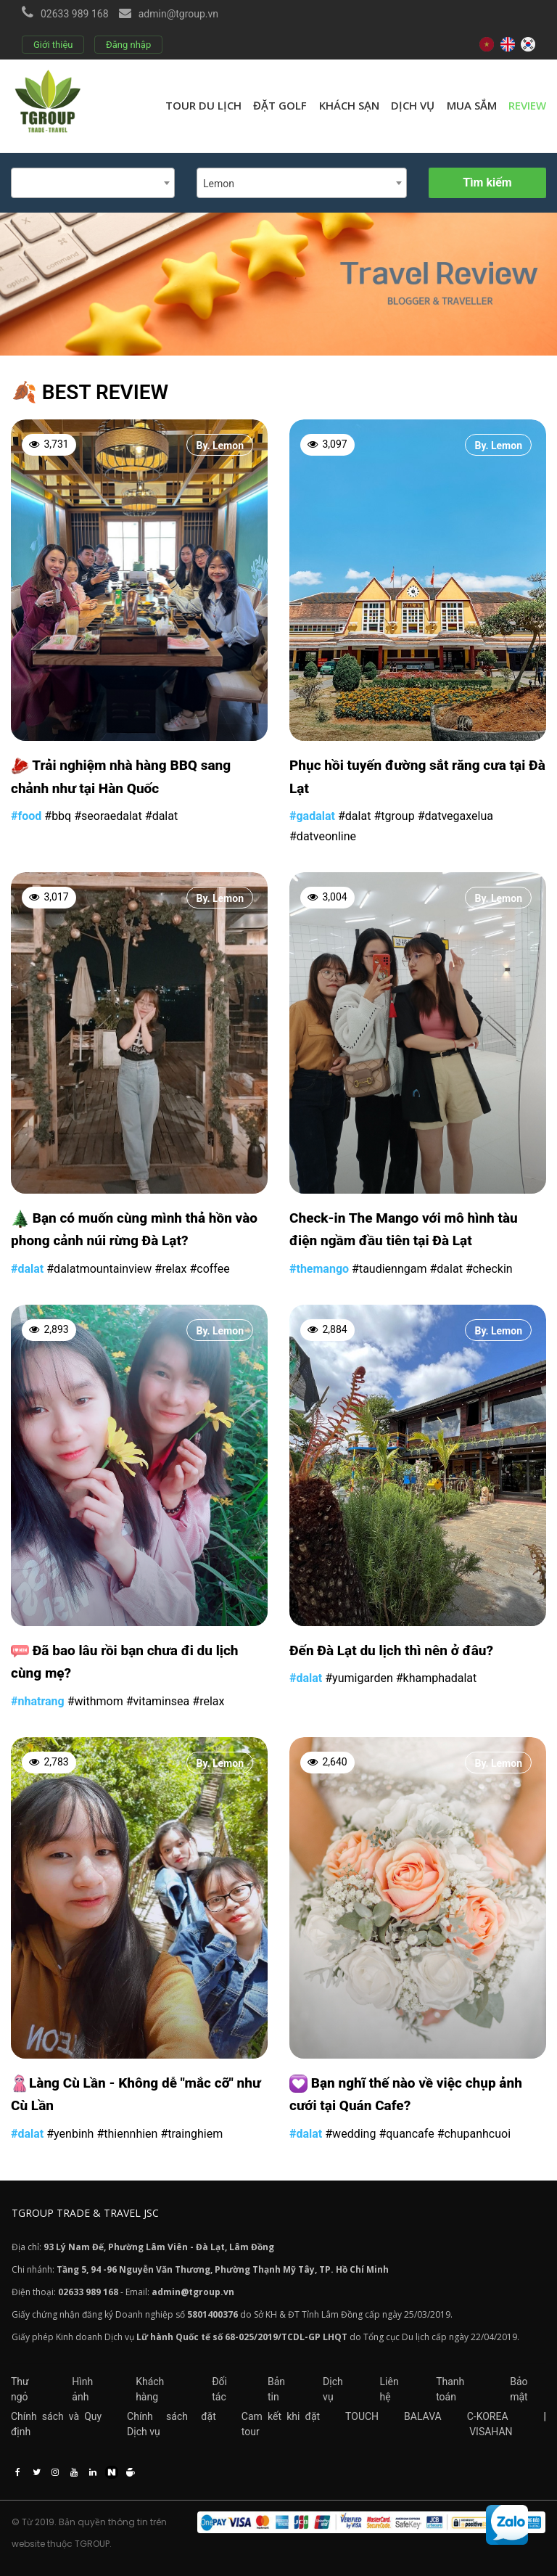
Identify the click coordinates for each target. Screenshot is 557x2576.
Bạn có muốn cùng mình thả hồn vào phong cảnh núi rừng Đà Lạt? (134, 1230)
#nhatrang (38, 1701)
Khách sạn (349, 105)
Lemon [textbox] (218, 183)
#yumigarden (358, 1678)
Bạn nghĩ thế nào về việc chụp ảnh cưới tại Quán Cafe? (405, 2094)
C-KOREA (487, 2416)
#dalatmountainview (99, 1269)
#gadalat (312, 816)
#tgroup (394, 816)
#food (26, 816)
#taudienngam (389, 1269)
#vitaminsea (158, 1701)
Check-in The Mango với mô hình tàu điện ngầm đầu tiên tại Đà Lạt (403, 1230)
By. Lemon (220, 445)
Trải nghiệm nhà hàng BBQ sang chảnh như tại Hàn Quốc (121, 777)
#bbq (57, 816)
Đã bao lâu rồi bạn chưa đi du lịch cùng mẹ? (125, 1662)
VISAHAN (490, 2431)
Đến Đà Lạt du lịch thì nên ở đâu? (391, 1650)
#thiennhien (126, 2134)
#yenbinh (70, 2134)
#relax (170, 1269)
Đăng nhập (128, 44)
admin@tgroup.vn (178, 14)
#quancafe (406, 2134)
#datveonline (322, 836)
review (527, 105)
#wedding (350, 2134)
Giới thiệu (53, 44)
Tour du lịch (203, 105)
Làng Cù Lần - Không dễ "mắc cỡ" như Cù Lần (135, 2094)
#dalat (161, 816)
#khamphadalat (436, 1678)
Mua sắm (472, 105)
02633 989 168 (75, 14)
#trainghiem (191, 2134)
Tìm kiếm (487, 182)
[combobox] (93, 183)
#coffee (209, 1269)
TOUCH (362, 2416)
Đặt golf (280, 105)
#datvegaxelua (455, 816)
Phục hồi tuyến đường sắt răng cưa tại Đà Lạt (417, 777)
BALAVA (423, 2416)
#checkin (489, 1269)
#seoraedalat (108, 816)
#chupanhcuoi (474, 2134)
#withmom (95, 1701)
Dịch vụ (412, 105)
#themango (319, 1269)
